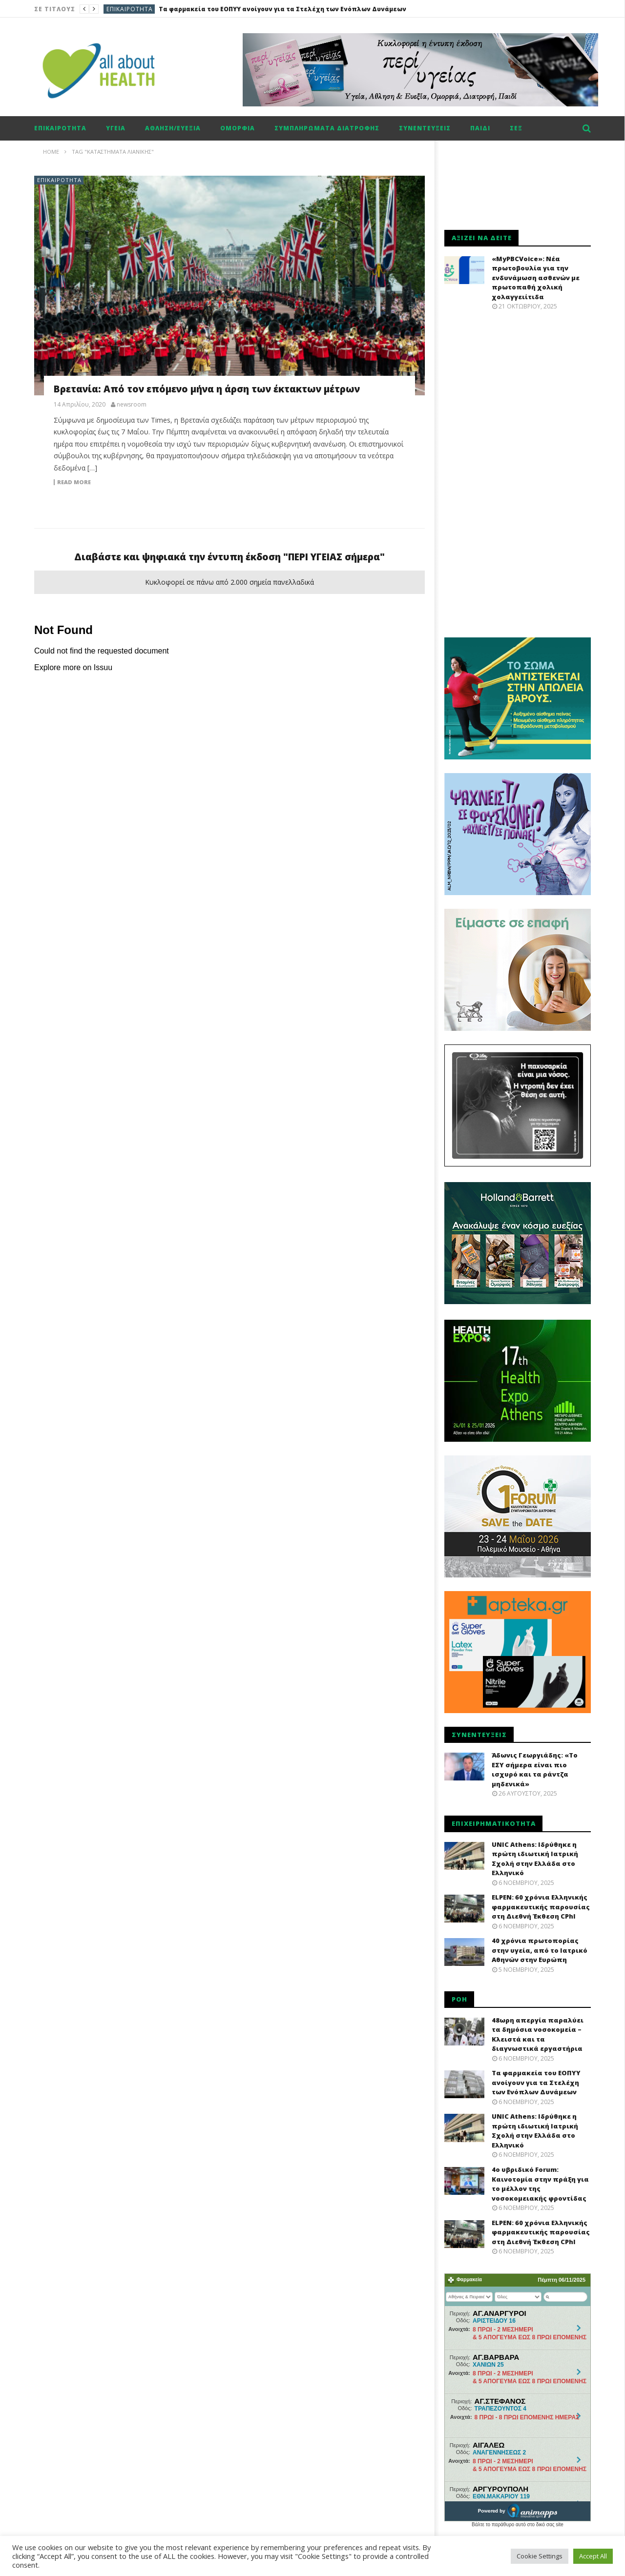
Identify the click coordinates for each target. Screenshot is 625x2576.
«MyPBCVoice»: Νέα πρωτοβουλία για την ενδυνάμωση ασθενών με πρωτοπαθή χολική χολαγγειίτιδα (536, 277)
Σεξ (516, 128)
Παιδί (480, 128)
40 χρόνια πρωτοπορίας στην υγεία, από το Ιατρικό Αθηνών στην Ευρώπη (539, 1950)
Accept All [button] (593, 2556)
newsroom (131, 405)
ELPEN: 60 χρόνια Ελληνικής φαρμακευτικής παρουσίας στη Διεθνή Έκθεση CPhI (541, 1907)
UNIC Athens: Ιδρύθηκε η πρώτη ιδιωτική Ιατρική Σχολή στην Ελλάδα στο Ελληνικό (535, 1859)
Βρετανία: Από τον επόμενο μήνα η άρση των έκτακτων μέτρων (207, 389)
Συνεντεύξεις (425, 128)
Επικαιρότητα (129, 9)
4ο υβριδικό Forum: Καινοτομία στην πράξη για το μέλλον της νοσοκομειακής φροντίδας (540, 2184)
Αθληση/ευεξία (173, 128)
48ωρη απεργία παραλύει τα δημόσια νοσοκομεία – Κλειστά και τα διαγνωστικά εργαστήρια (537, 2034)
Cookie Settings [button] (539, 2556)
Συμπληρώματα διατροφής (326, 128)
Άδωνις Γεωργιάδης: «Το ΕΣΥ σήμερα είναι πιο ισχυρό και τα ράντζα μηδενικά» (535, 1769)
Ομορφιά (237, 128)
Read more (74, 482)
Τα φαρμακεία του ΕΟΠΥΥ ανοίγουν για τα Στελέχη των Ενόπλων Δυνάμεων (282, 9)
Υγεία (115, 128)
